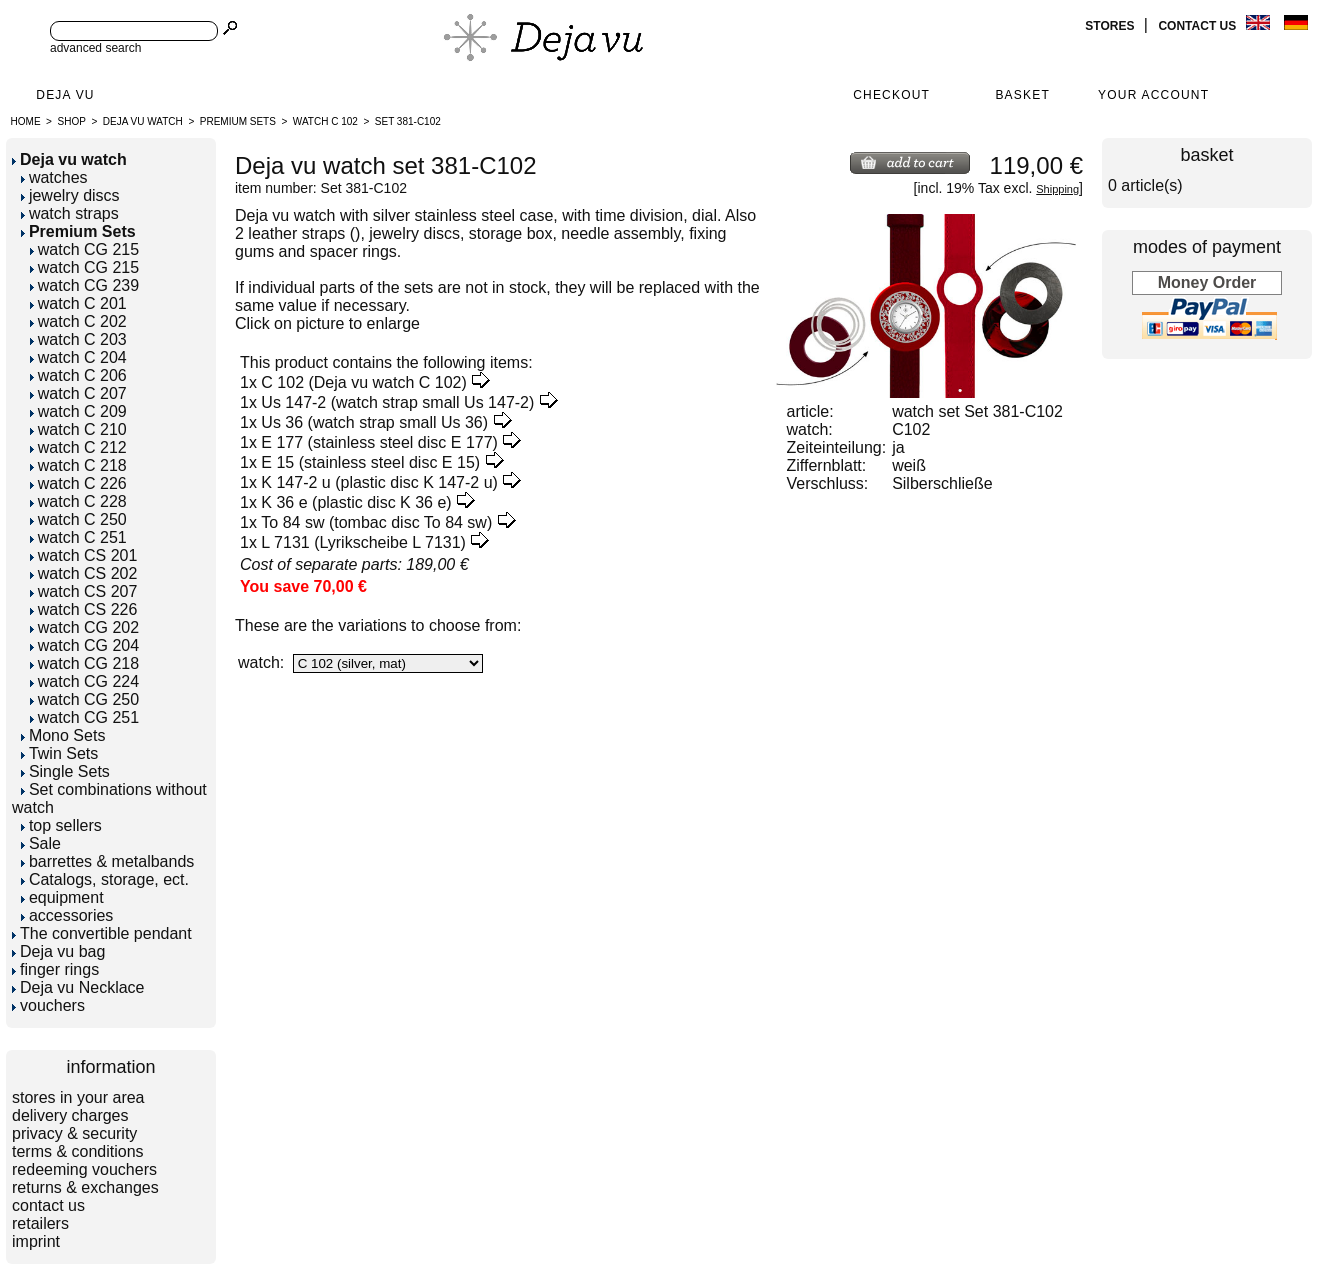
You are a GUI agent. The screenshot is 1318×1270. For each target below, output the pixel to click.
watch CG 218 (84, 663)
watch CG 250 (84, 699)
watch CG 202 (84, 627)
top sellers (61, 825)
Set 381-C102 (408, 121)
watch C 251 (78, 537)
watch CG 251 (84, 717)
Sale (41, 843)
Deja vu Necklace (78, 987)
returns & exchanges (85, 1187)
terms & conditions (78, 1151)
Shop (72, 121)
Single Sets (65, 771)
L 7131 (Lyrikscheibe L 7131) (363, 542)
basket (1206, 155)
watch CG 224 (84, 681)
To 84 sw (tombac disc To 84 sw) (376, 522)
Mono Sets (63, 735)
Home (26, 121)
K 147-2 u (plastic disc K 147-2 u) (379, 482)
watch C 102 (325, 121)
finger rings (55, 969)
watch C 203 (78, 339)
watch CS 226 (84, 609)
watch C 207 (78, 393)
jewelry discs (70, 195)
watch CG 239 (84, 285)
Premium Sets (238, 121)
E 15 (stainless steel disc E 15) (370, 462)
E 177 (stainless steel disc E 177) (379, 442)
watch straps (70, 213)
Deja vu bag (58, 951)
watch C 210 (78, 429)
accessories (67, 915)
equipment (62, 897)
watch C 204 (78, 357)
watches (54, 177)
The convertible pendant (102, 933)
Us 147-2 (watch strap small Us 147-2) (397, 402)
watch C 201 (78, 303)
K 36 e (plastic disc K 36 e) (356, 502)
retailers (40, 1223)
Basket (1022, 95)
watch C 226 (78, 483)
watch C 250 (78, 519)
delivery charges (70, 1115)
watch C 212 (78, 447)
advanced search (95, 48)
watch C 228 (78, 501)
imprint (36, 1241)
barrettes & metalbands (107, 861)
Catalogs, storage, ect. (105, 879)
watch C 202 (78, 321)
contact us (1198, 26)
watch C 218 (78, 465)
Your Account (1153, 95)
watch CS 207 (84, 591)
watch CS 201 (84, 555)
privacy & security (74, 1133)
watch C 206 (78, 375)
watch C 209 (78, 411)
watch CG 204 (84, 645)
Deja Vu (65, 95)
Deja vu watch (143, 121)
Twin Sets (59, 753)
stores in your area (78, 1097)
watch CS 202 (84, 573)
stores (1111, 26)
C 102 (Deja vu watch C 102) (363, 382)
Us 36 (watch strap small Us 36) (374, 422)
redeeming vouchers (84, 1169)
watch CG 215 (84, 249)
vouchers (48, 1005)
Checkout (891, 95)
